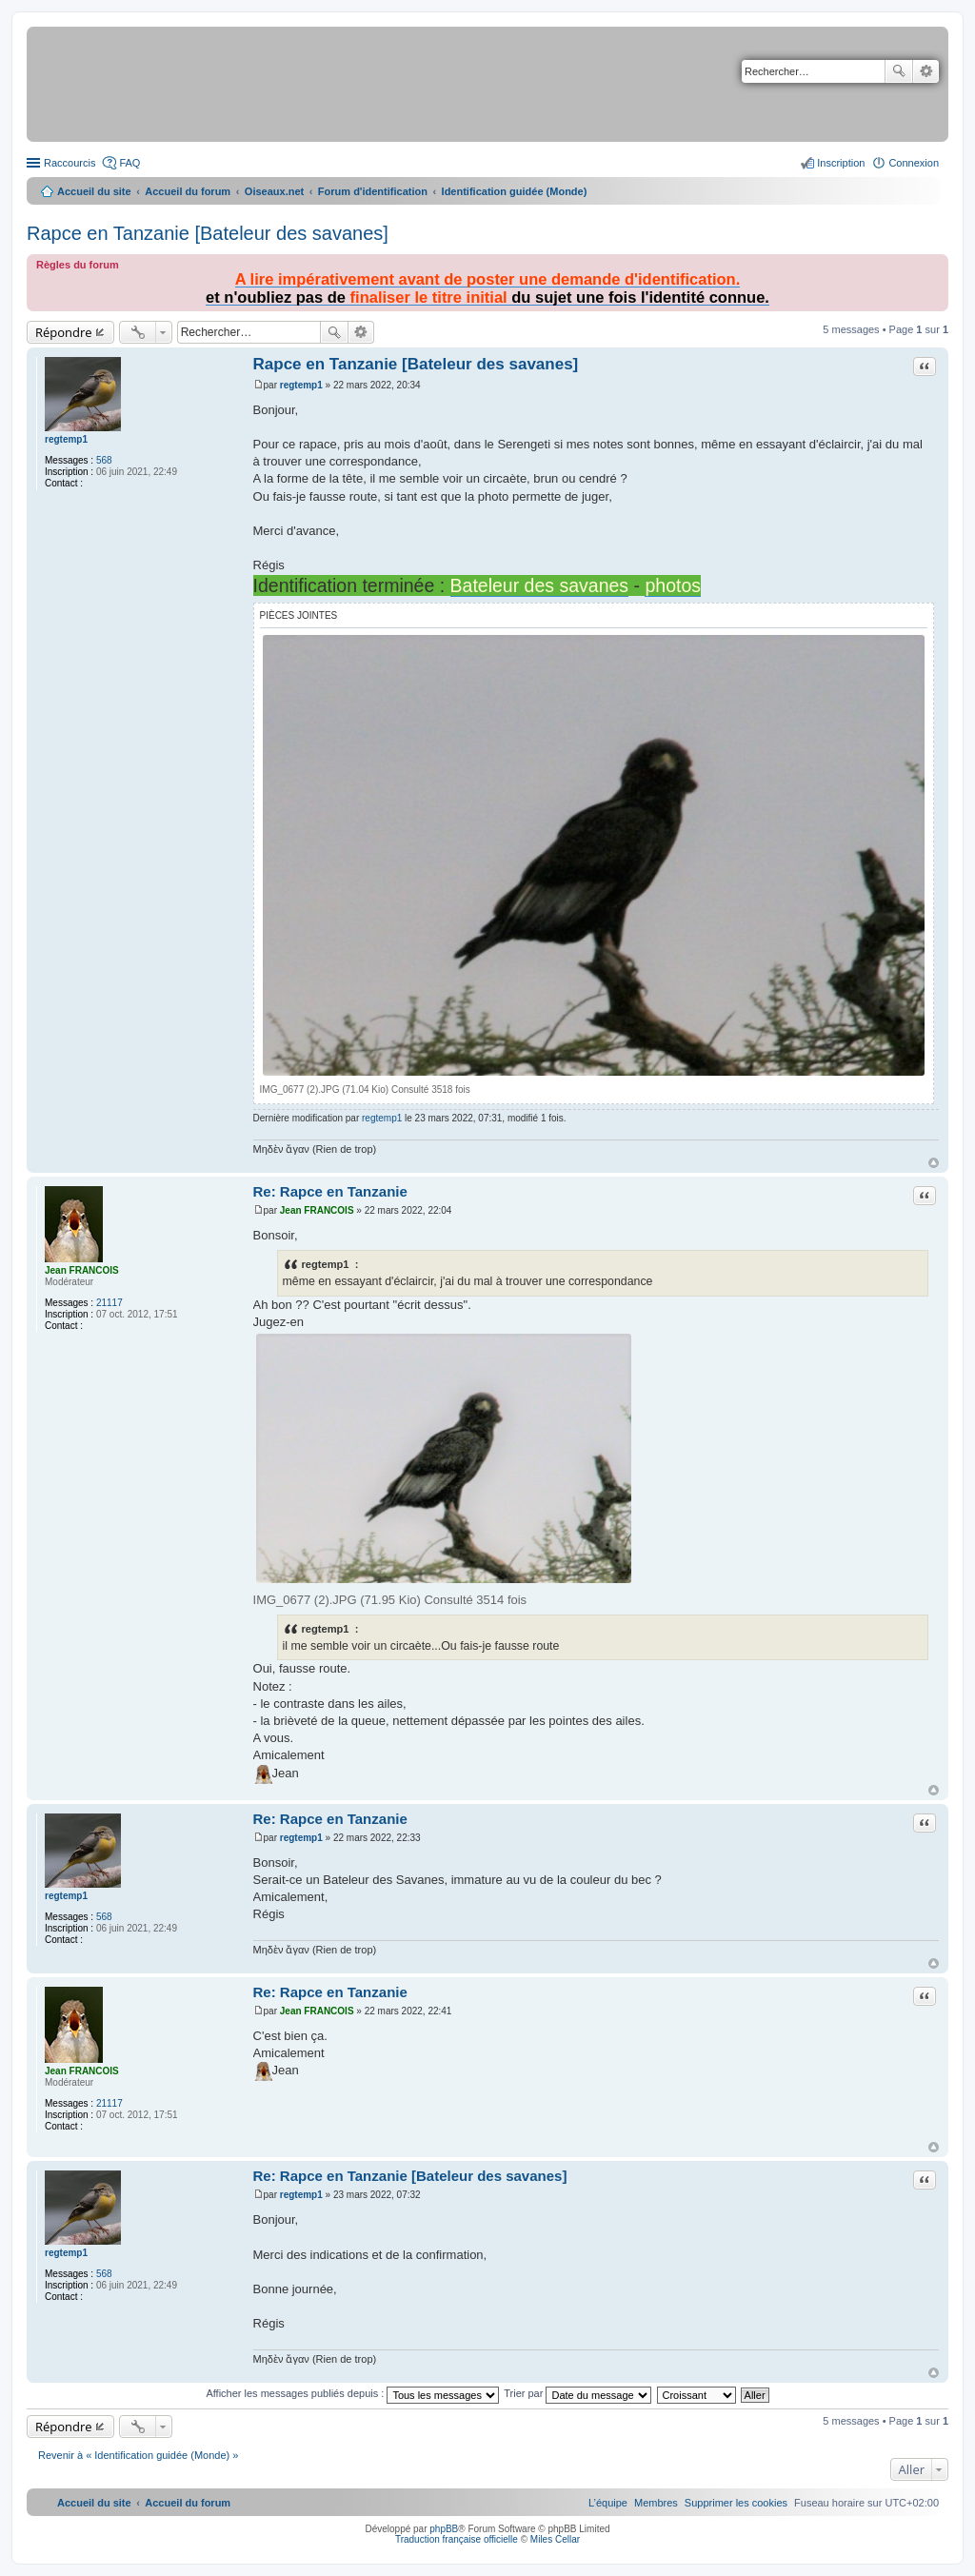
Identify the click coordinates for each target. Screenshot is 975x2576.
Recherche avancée (926, 71)
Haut (933, 1163)
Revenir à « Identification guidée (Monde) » (138, 2455)
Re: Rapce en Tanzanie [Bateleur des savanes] (410, 2176)
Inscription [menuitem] (841, 162)
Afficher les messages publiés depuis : (352, 2393)
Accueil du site (94, 191)
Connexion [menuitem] (913, 162)
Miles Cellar (555, 2539)
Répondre (63, 332)
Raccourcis (69, 162)
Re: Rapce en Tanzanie (330, 1191)
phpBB (443, 2529)
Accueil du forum (187, 191)
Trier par (577, 2393)
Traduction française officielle (456, 2539)
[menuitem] (736, 2502)
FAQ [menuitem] (129, 162)
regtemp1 (66, 439)
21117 (109, 1303)
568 (104, 460)
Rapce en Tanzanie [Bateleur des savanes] (207, 233)
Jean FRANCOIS (82, 1270)
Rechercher (899, 71)
